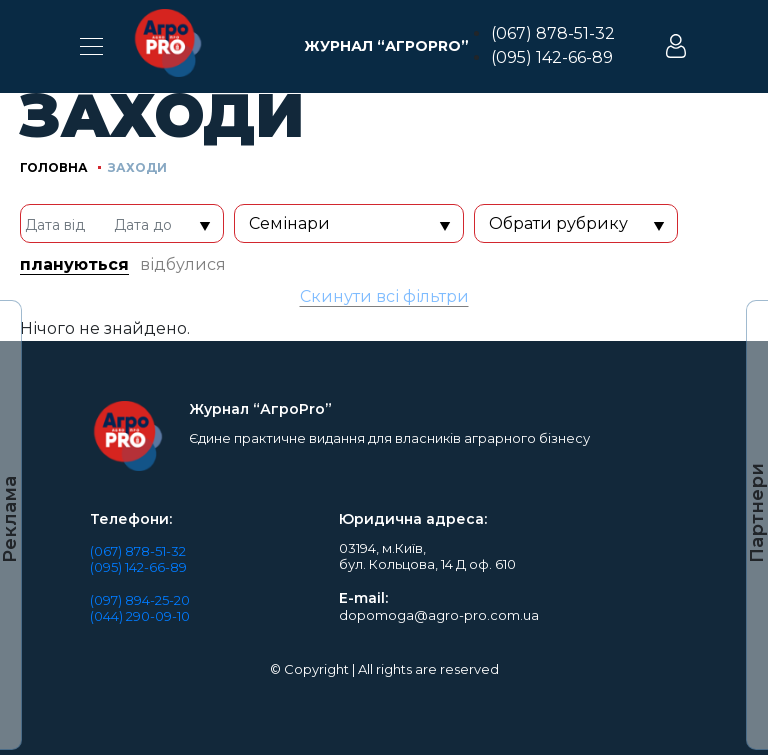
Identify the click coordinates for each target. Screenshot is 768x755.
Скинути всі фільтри (384, 296)
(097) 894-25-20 (140, 600)
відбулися (183, 264)
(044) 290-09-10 (140, 616)
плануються (74, 264)
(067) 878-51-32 (553, 33)
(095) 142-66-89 (552, 57)
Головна (54, 167)
